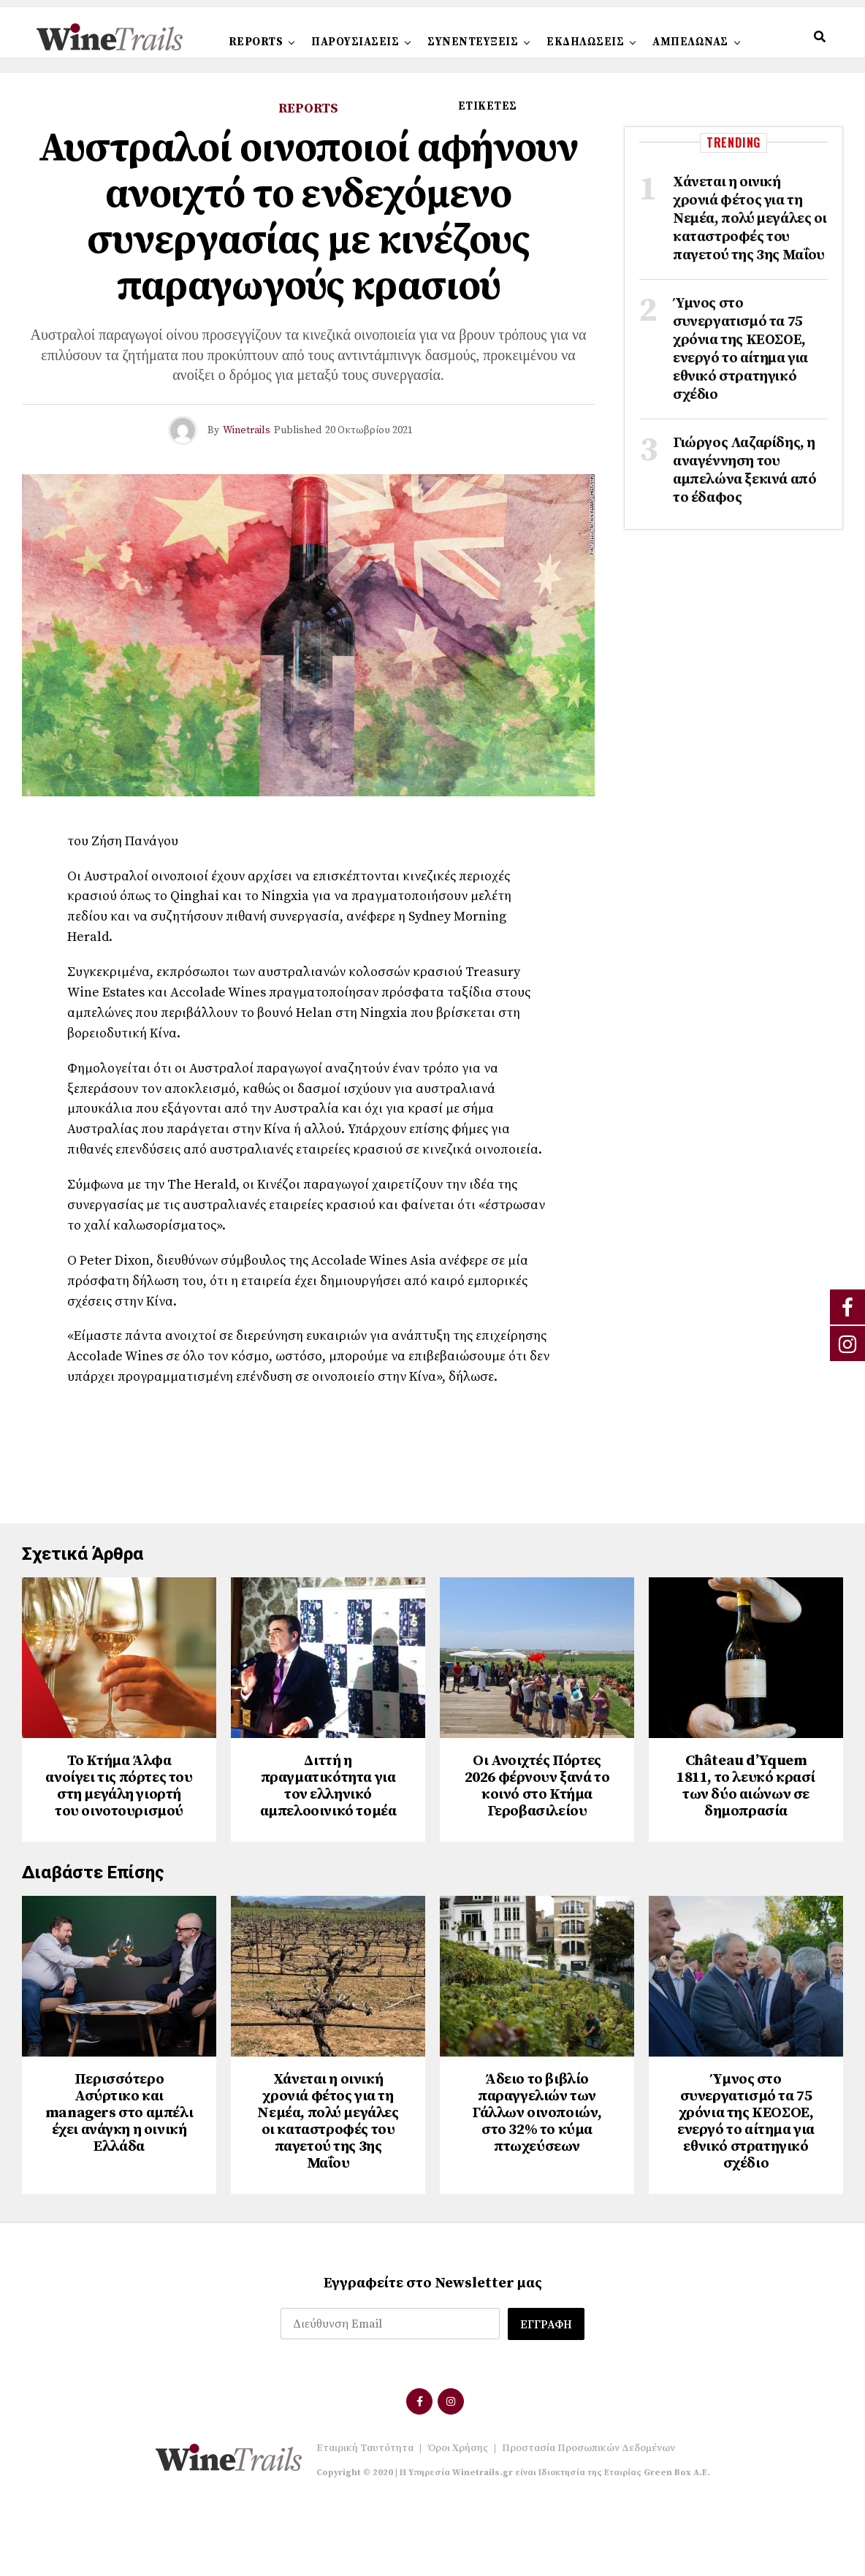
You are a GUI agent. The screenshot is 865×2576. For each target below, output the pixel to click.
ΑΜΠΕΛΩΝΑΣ (690, 42)
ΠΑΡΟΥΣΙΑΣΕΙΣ (355, 42)
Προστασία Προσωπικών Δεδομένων (588, 2516)
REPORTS (256, 42)
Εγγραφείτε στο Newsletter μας (433, 2352)
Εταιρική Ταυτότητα (365, 2516)
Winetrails (246, 430)
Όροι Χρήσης (457, 2516)
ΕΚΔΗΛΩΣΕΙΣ (585, 42)
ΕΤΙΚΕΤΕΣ (487, 106)
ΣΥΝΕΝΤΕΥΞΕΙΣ (472, 42)
